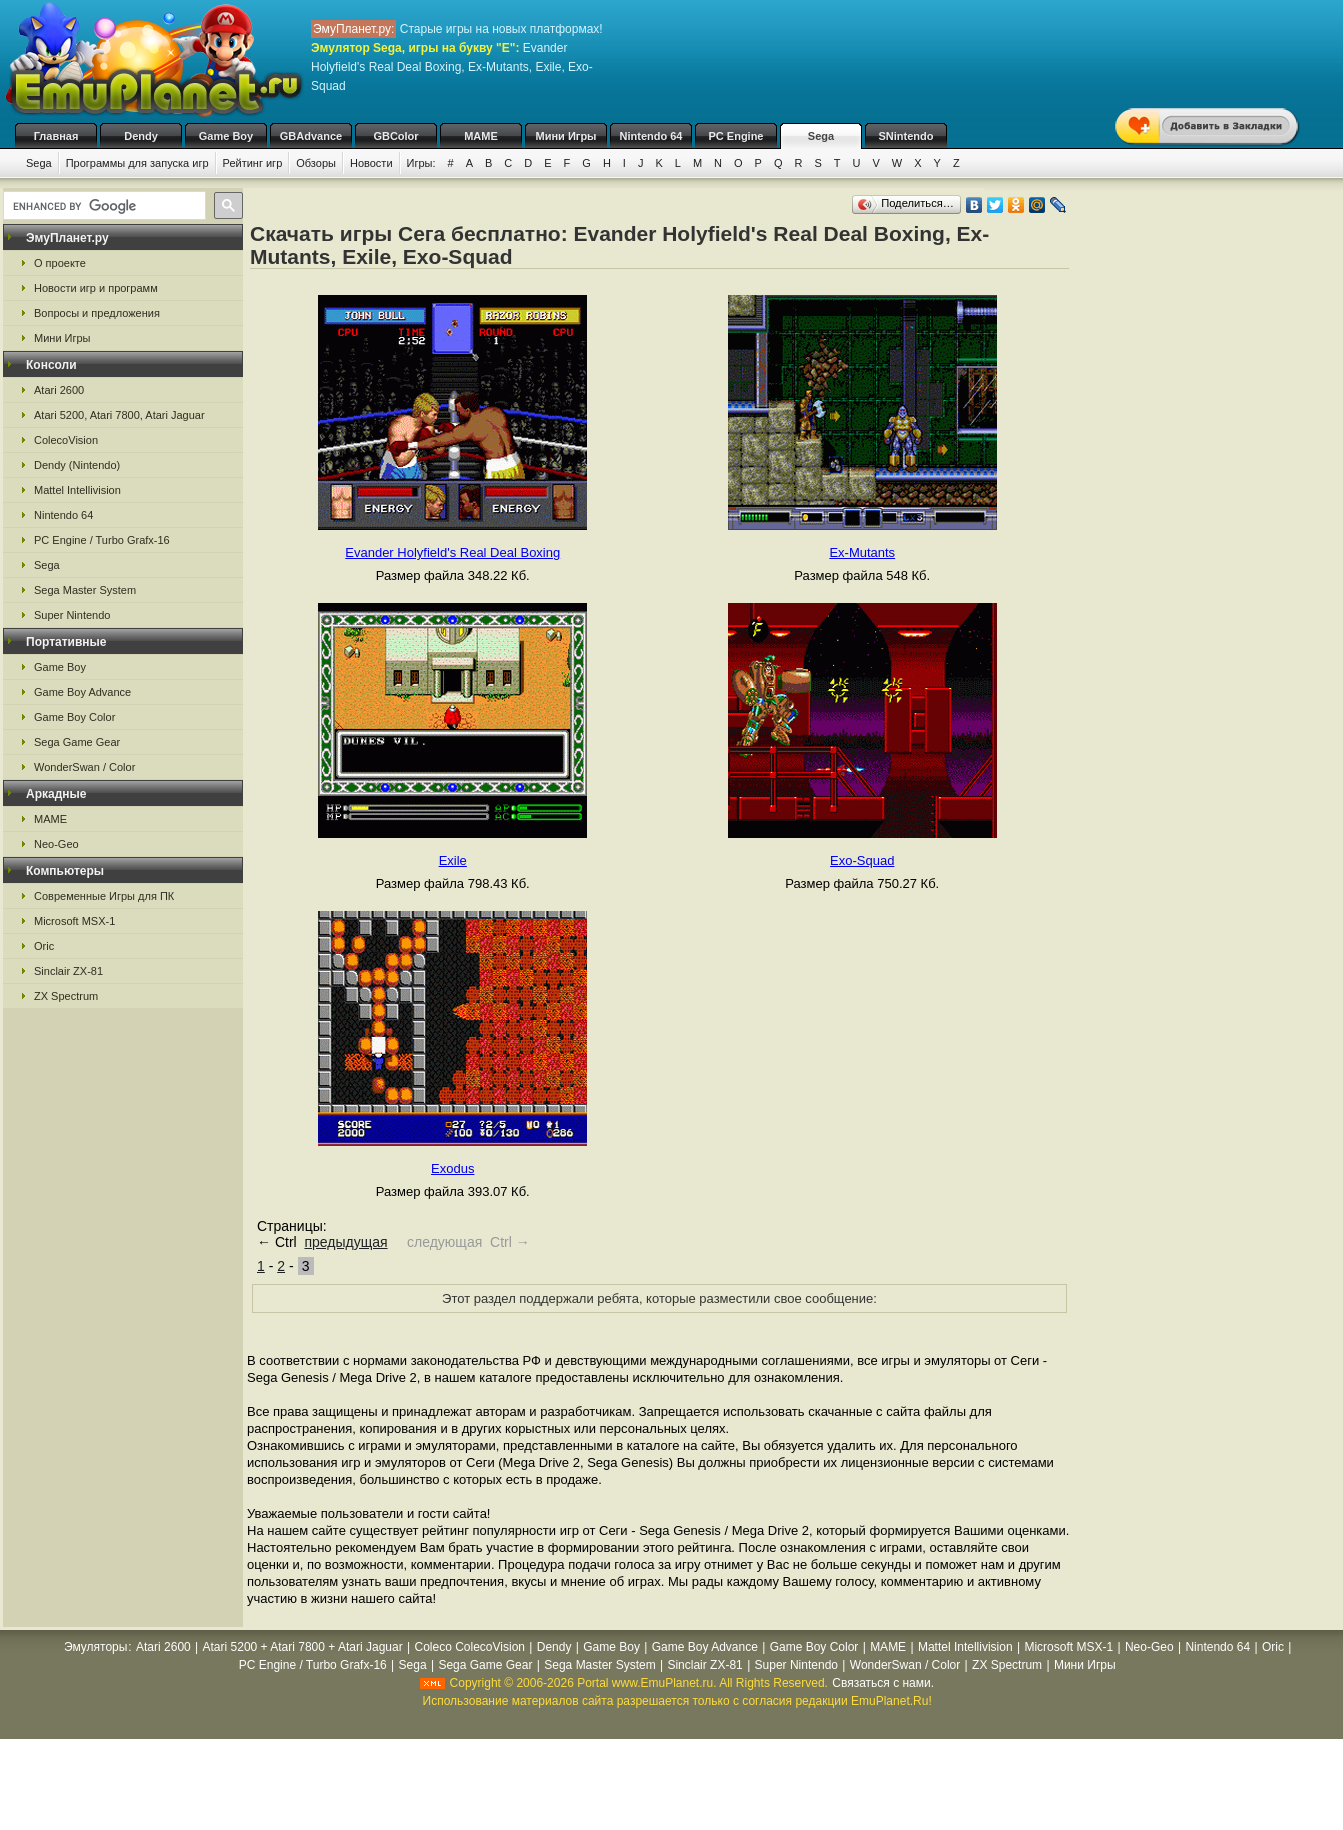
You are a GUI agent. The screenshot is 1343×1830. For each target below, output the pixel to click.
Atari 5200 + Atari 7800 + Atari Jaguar (303, 1647)
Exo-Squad (862, 860)
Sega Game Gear (77, 742)
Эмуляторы (95, 1647)
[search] (102, 206)
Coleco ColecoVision (469, 1647)
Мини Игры (566, 136)
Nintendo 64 (651, 136)
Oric (44, 946)
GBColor (395, 136)
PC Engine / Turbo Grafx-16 (102, 540)
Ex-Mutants (862, 552)
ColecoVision (66, 440)
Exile (453, 860)
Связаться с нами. (883, 1683)
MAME (481, 136)
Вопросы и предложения (97, 313)
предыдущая (345, 1242)
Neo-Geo (56, 844)
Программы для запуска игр (137, 163)
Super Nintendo (72, 615)
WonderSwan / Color (84, 767)
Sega (821, 136)
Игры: (421, 163)
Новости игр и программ (96, 288)
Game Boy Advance (82, 692)
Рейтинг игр (253, 163)
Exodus (452, 1168)
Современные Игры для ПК (104, 896)
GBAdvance (311, 136)
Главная (56, 136)
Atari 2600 (59, 390)
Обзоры (316, 163)
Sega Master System (85, 590)
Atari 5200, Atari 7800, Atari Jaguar (119, 415)
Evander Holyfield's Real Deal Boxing (452, 552)
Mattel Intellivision (77, 490)
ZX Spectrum (66, 996)
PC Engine (735, 136)
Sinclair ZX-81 (68, 971)
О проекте (60, 263)
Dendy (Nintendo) (77, 465)
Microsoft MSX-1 (74, 921)
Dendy (141, 136)
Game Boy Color (74, 717)
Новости (371, 163)
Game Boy (226, 136)
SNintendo (906, 136)
